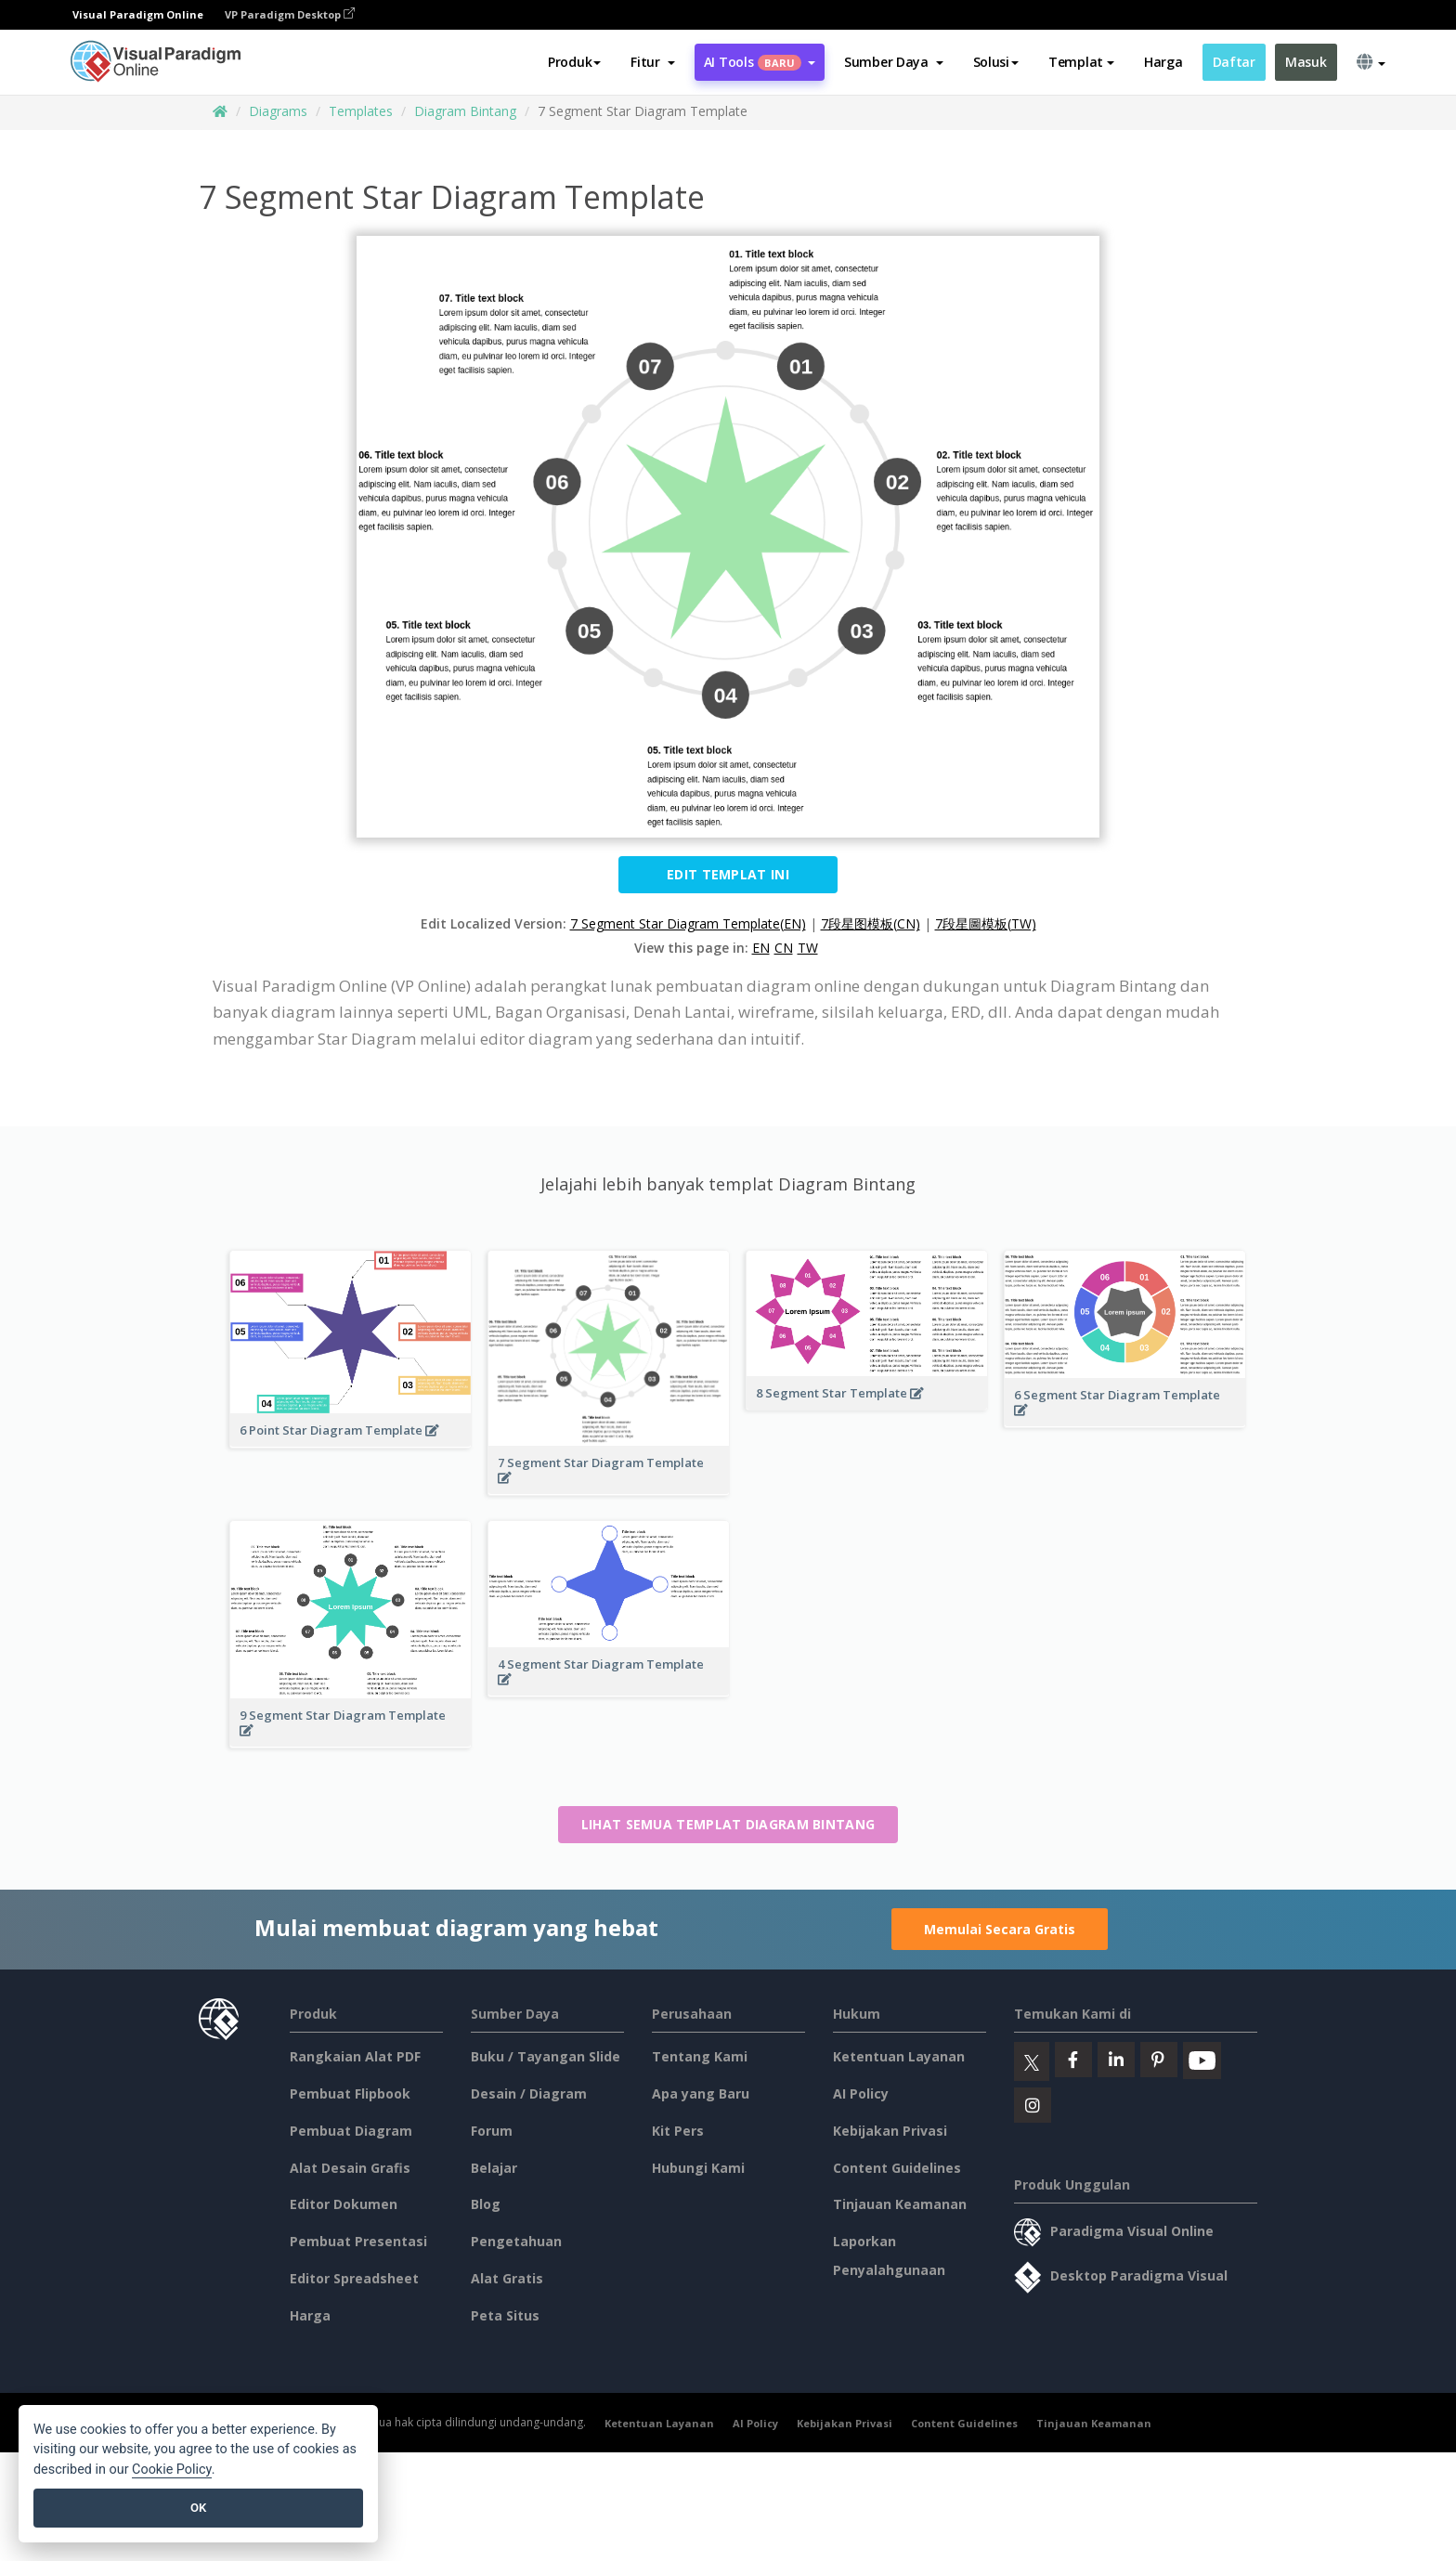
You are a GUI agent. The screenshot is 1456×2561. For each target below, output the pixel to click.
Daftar (1234, 62)
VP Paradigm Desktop (290, 14)
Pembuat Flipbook (350, 2093)
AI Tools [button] (759, 62)
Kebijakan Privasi (890, 2130)
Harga (1163, 62)
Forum (492, 2130)
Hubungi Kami (698, 2168)
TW (808, 947)
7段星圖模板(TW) (985, 923)
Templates (361, 111)
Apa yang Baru (700, 2093)
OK (198, 2508)
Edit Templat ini (728, 874)
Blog (485, 2204)
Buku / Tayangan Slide (545, 2056)
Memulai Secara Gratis (999, 1929)
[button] (652, 62)
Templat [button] (1081, 62)
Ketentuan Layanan (899, 2056)
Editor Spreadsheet (354, 2278)
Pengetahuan (516, 2241)
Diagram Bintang (465, 111)
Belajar (494, 2168)
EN (761, 947)
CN (783, 947)
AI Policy (861, 2093)
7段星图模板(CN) (870, 923)
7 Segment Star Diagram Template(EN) (688, 923)
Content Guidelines (897, 2168)
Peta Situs (505, 2315)
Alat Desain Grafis (350, 2168)
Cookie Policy (172, 2469)
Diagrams (278, 111)
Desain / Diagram (529, 2093)
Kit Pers (678, 2130)
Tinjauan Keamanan (900, 2204)
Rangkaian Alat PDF (355, 2056)
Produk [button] (574, 62)
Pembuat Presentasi (358, 2241)
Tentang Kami (700, 2056)
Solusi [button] (996, 62)
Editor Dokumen (343, 2204)
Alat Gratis (507, 2278)
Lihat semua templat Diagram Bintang (728, 1824)
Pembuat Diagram (351, 2130)
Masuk (1306, 62)
